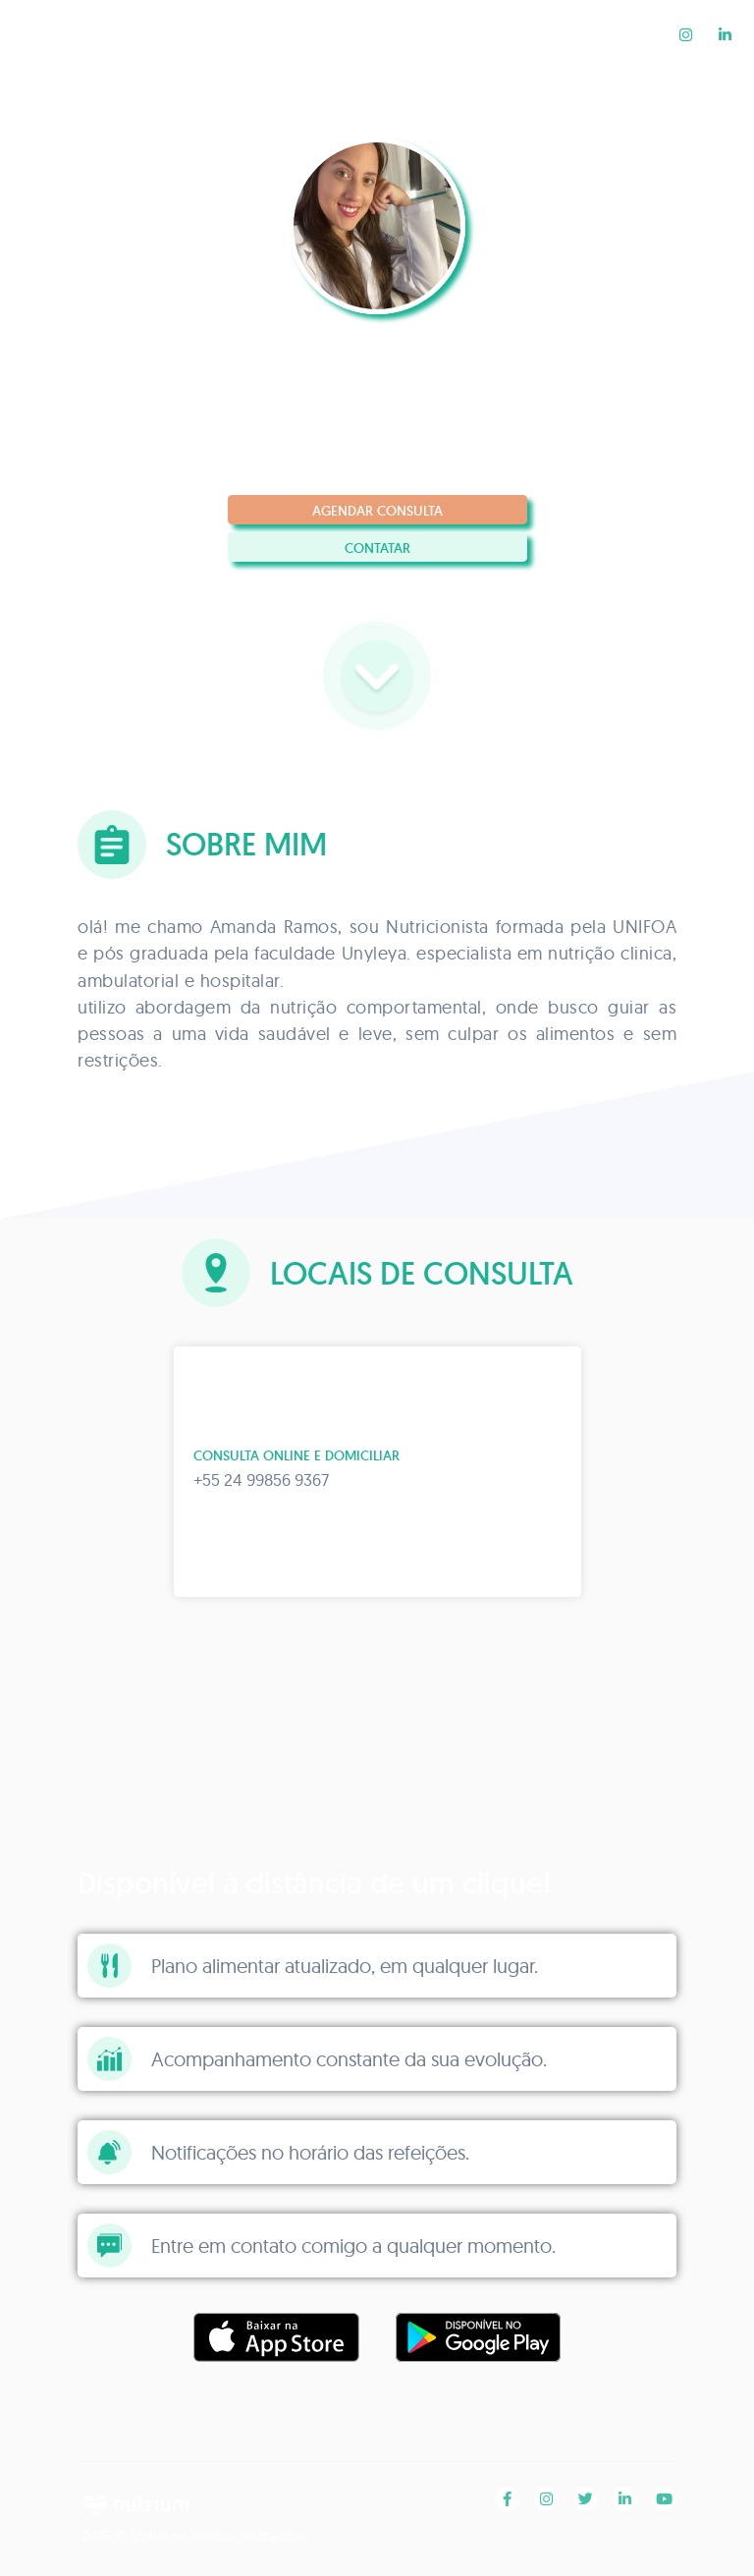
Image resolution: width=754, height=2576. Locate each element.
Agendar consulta (377, 511)
